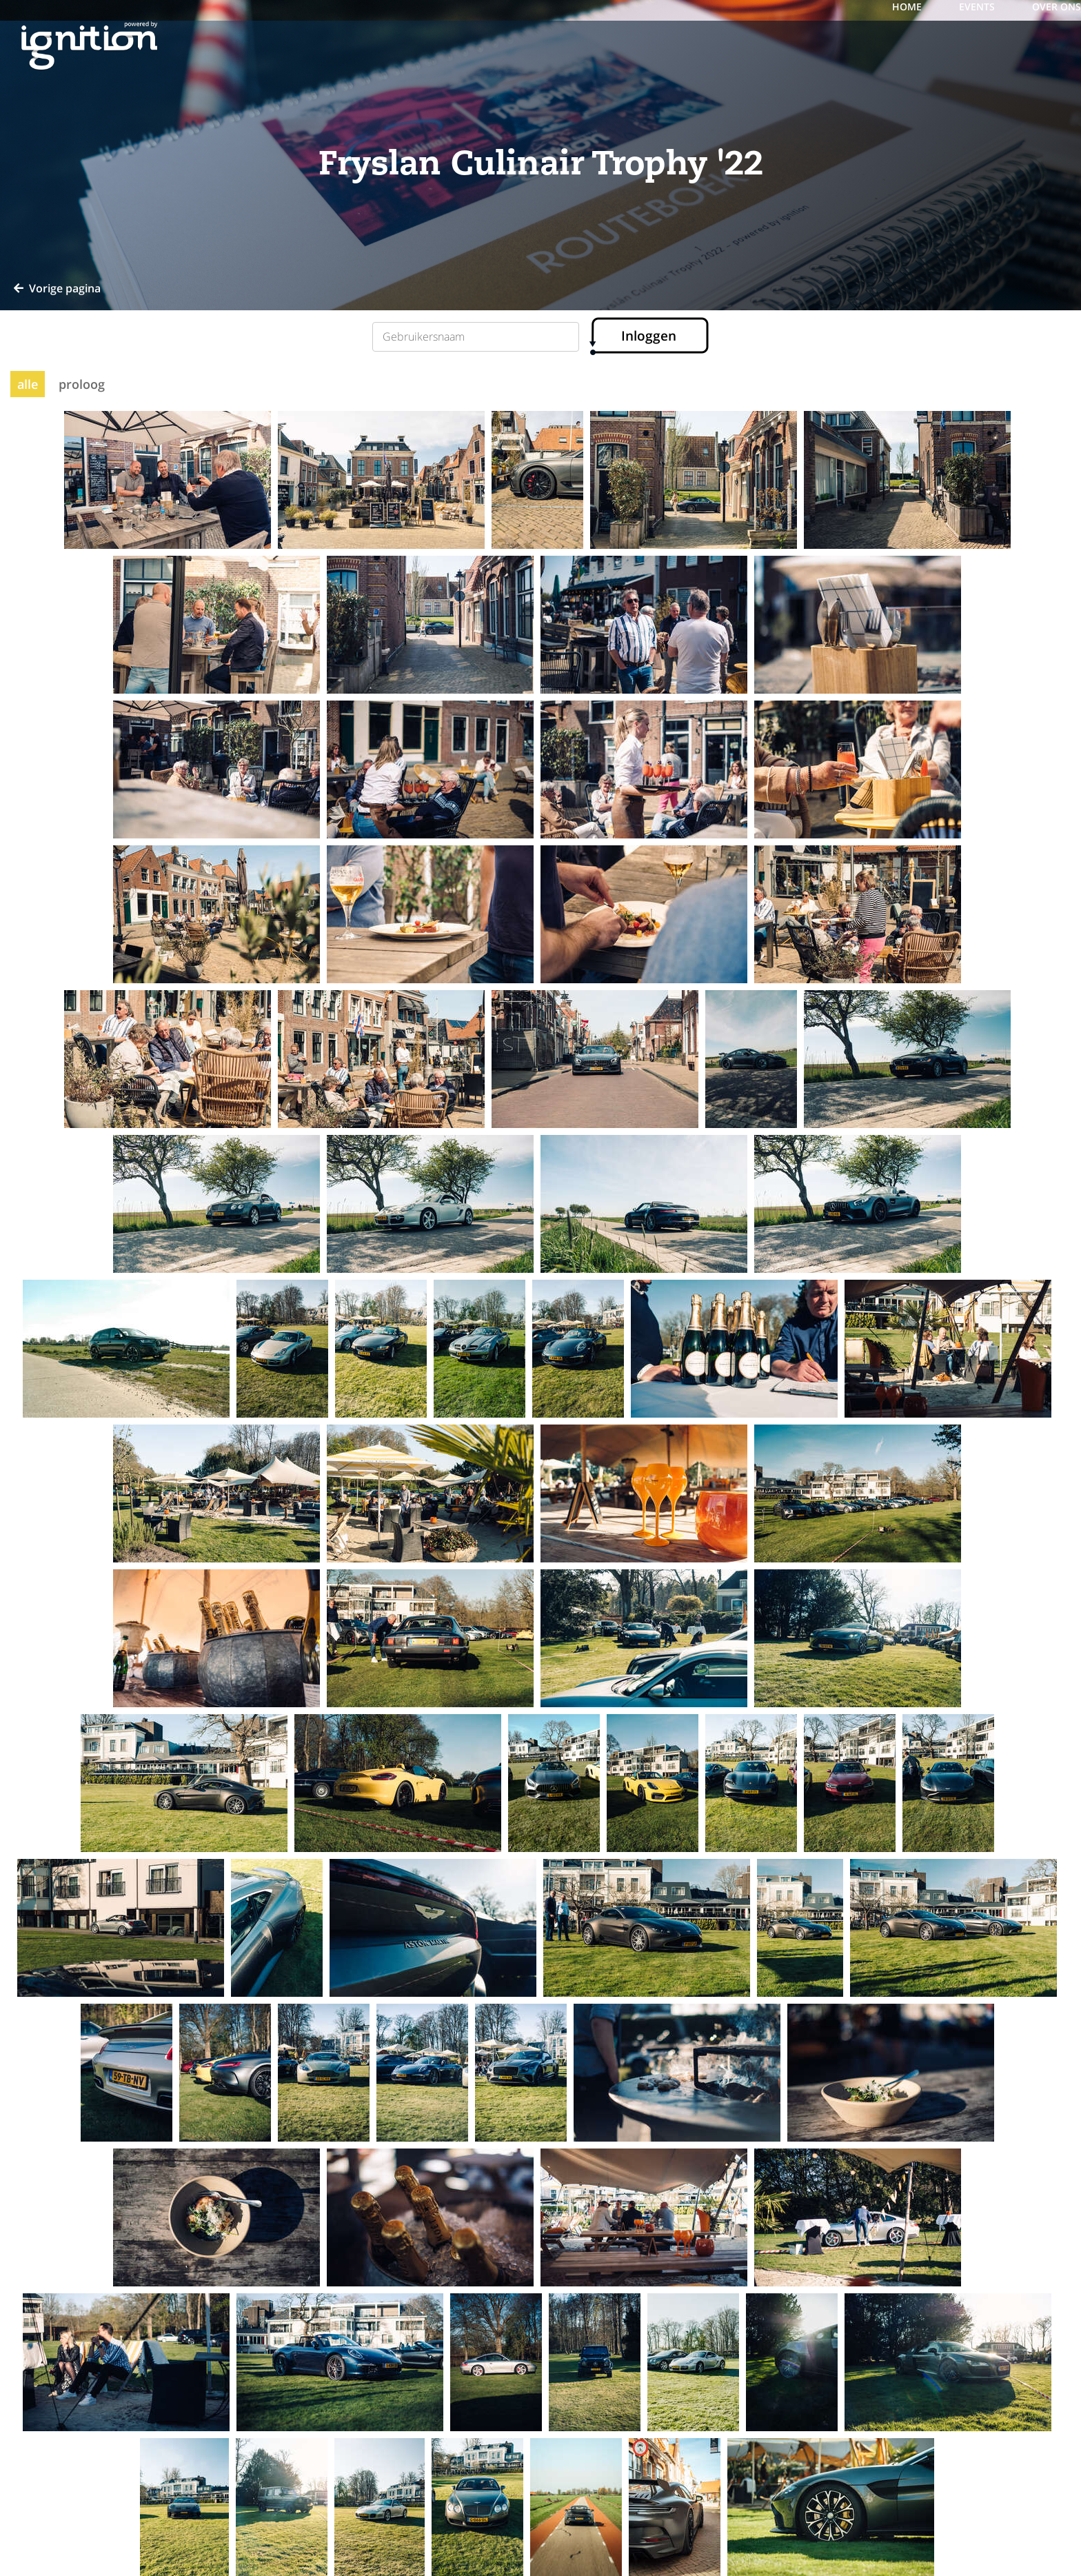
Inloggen (648, 336)
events (978, 6)
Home (908, 6)
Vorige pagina (57, 288)
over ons (1056, 6)
